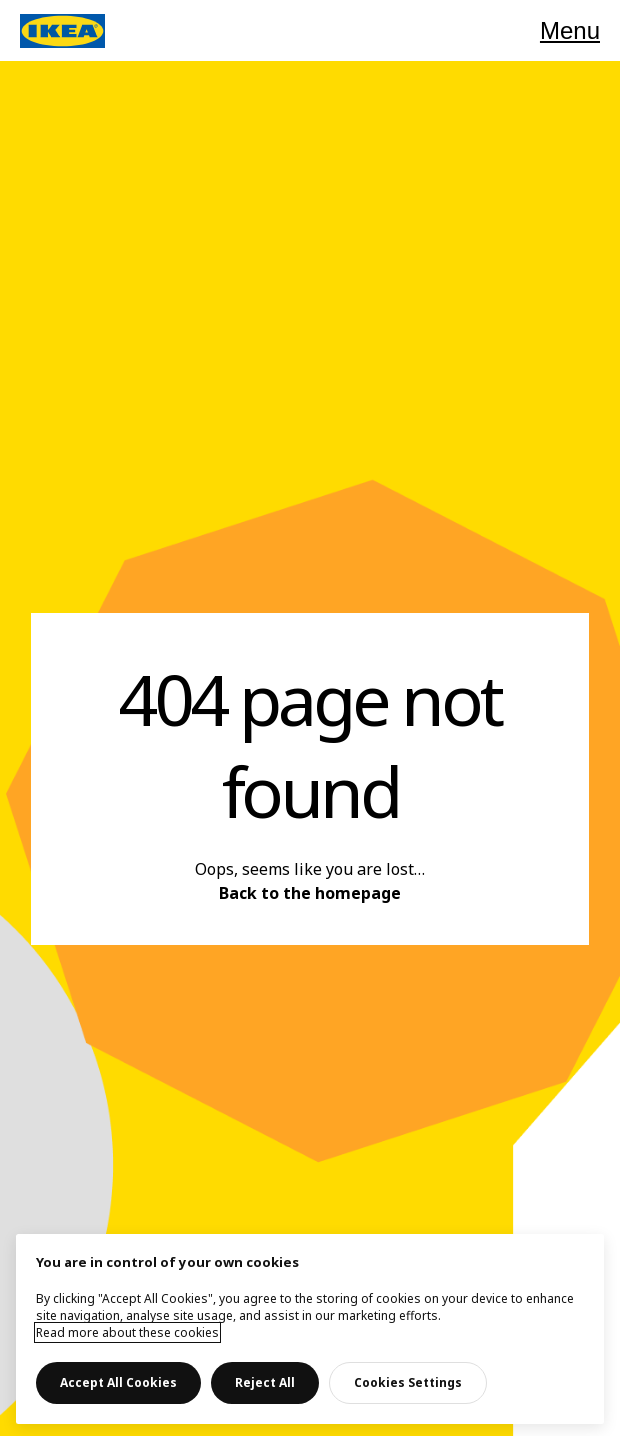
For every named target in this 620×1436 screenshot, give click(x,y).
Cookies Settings (408, 1382)
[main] (310, 1329)
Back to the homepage (310, 893)
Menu (570, 30)
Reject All (265, 1382)
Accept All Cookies (118, 1382)
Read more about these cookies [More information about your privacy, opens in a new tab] (127, 1332)
